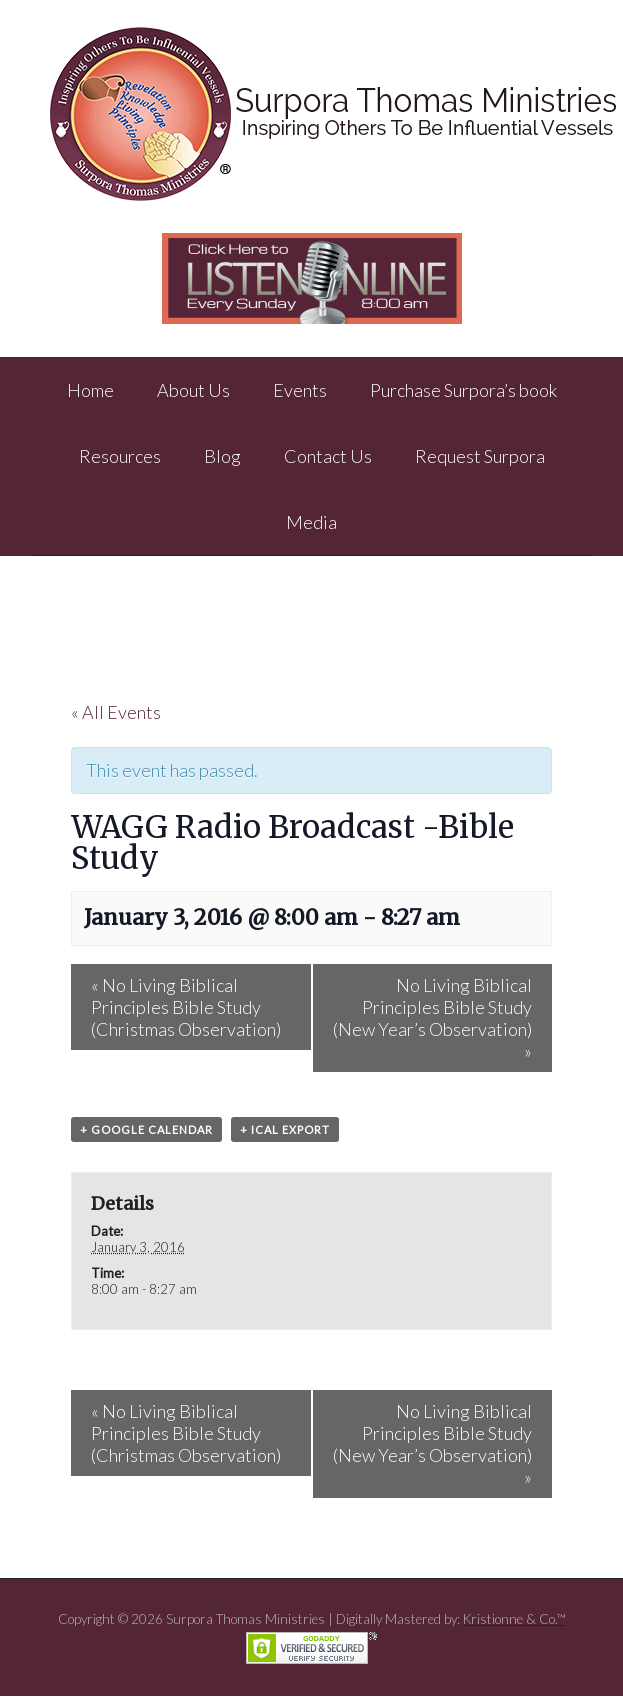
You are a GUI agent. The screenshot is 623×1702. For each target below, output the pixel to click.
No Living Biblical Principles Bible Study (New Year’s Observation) (432, 1018)
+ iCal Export (285, 1129)
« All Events (116, 712)
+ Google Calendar (146, 1129)
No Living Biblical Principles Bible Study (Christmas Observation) (186, 1007)
